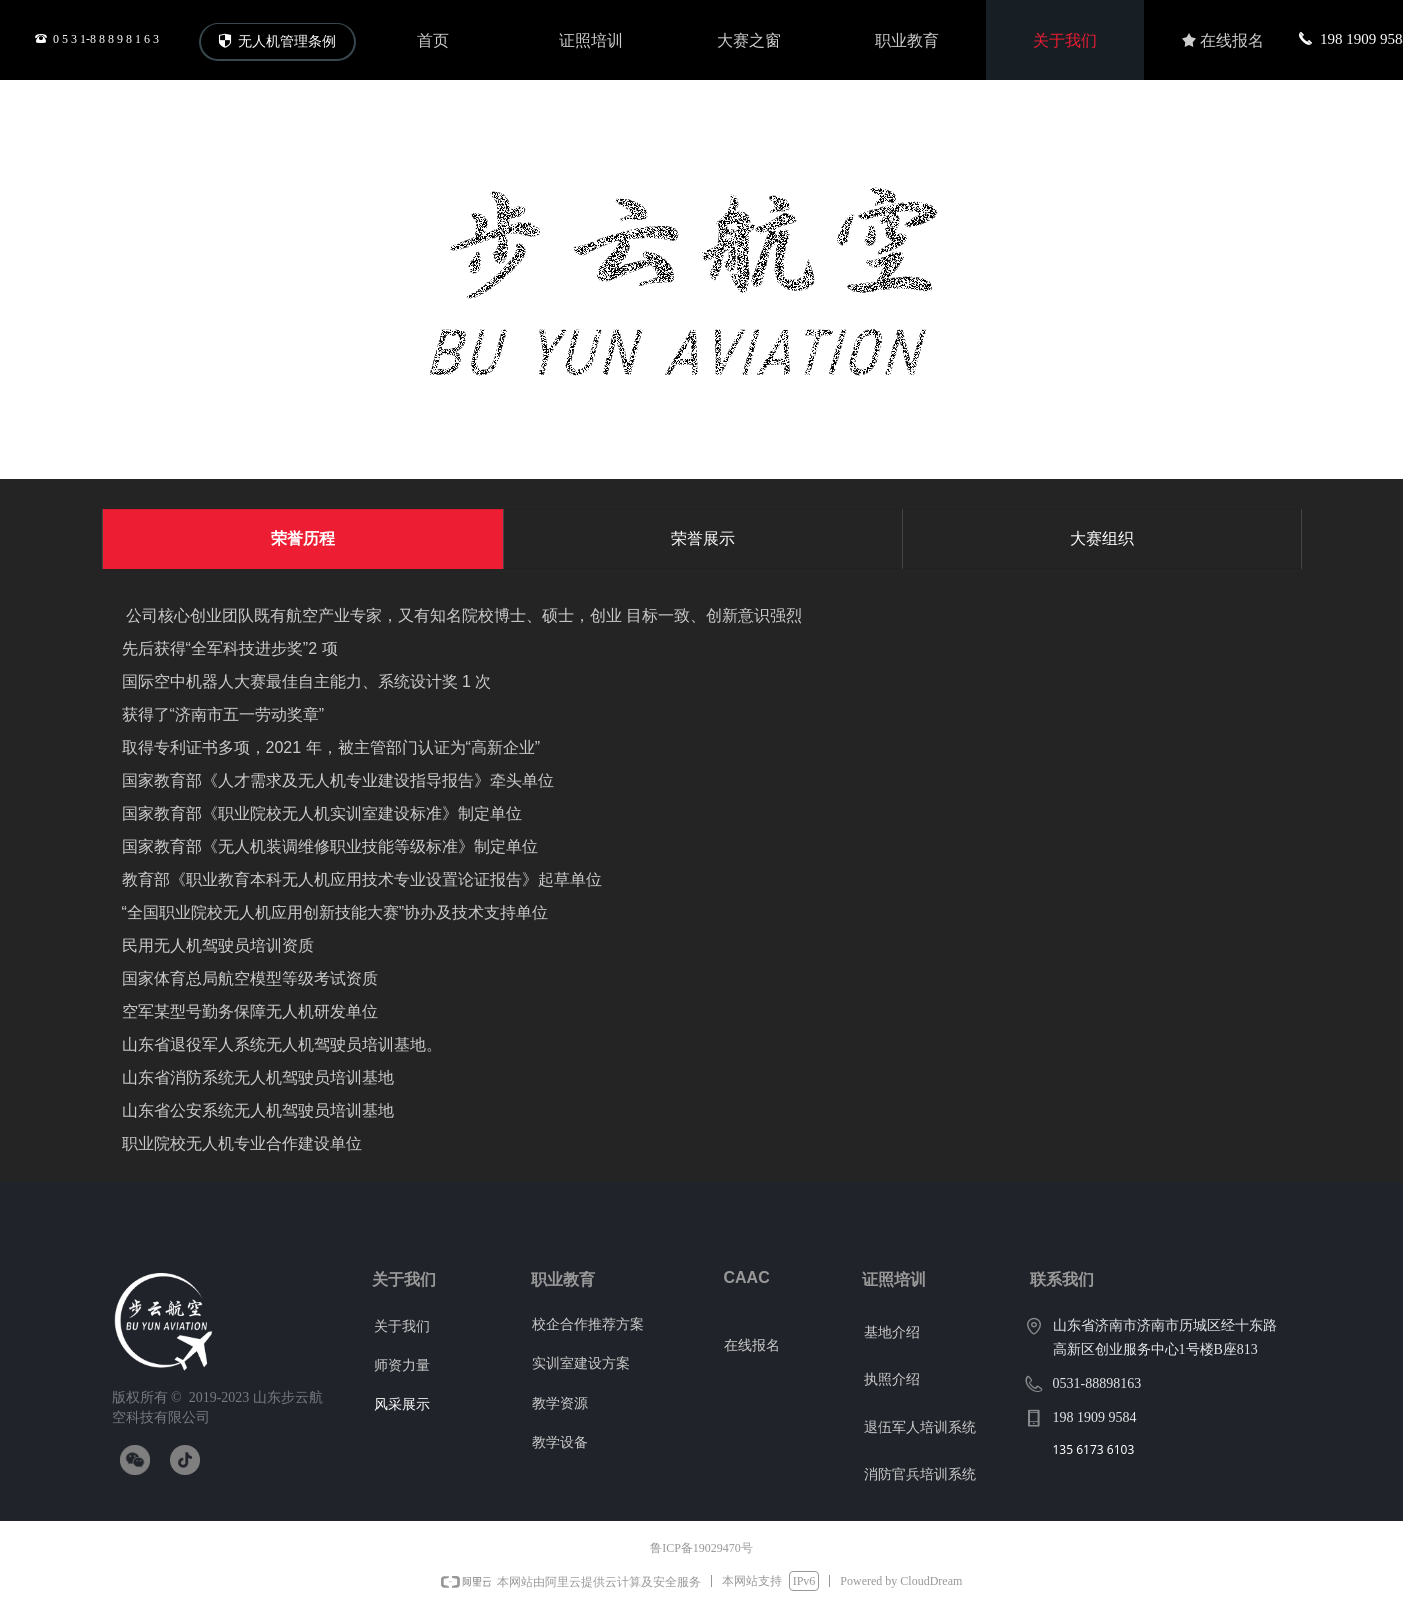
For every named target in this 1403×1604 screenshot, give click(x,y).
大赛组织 (1102, 538)
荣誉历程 (303, 538)
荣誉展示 (703, 538)
